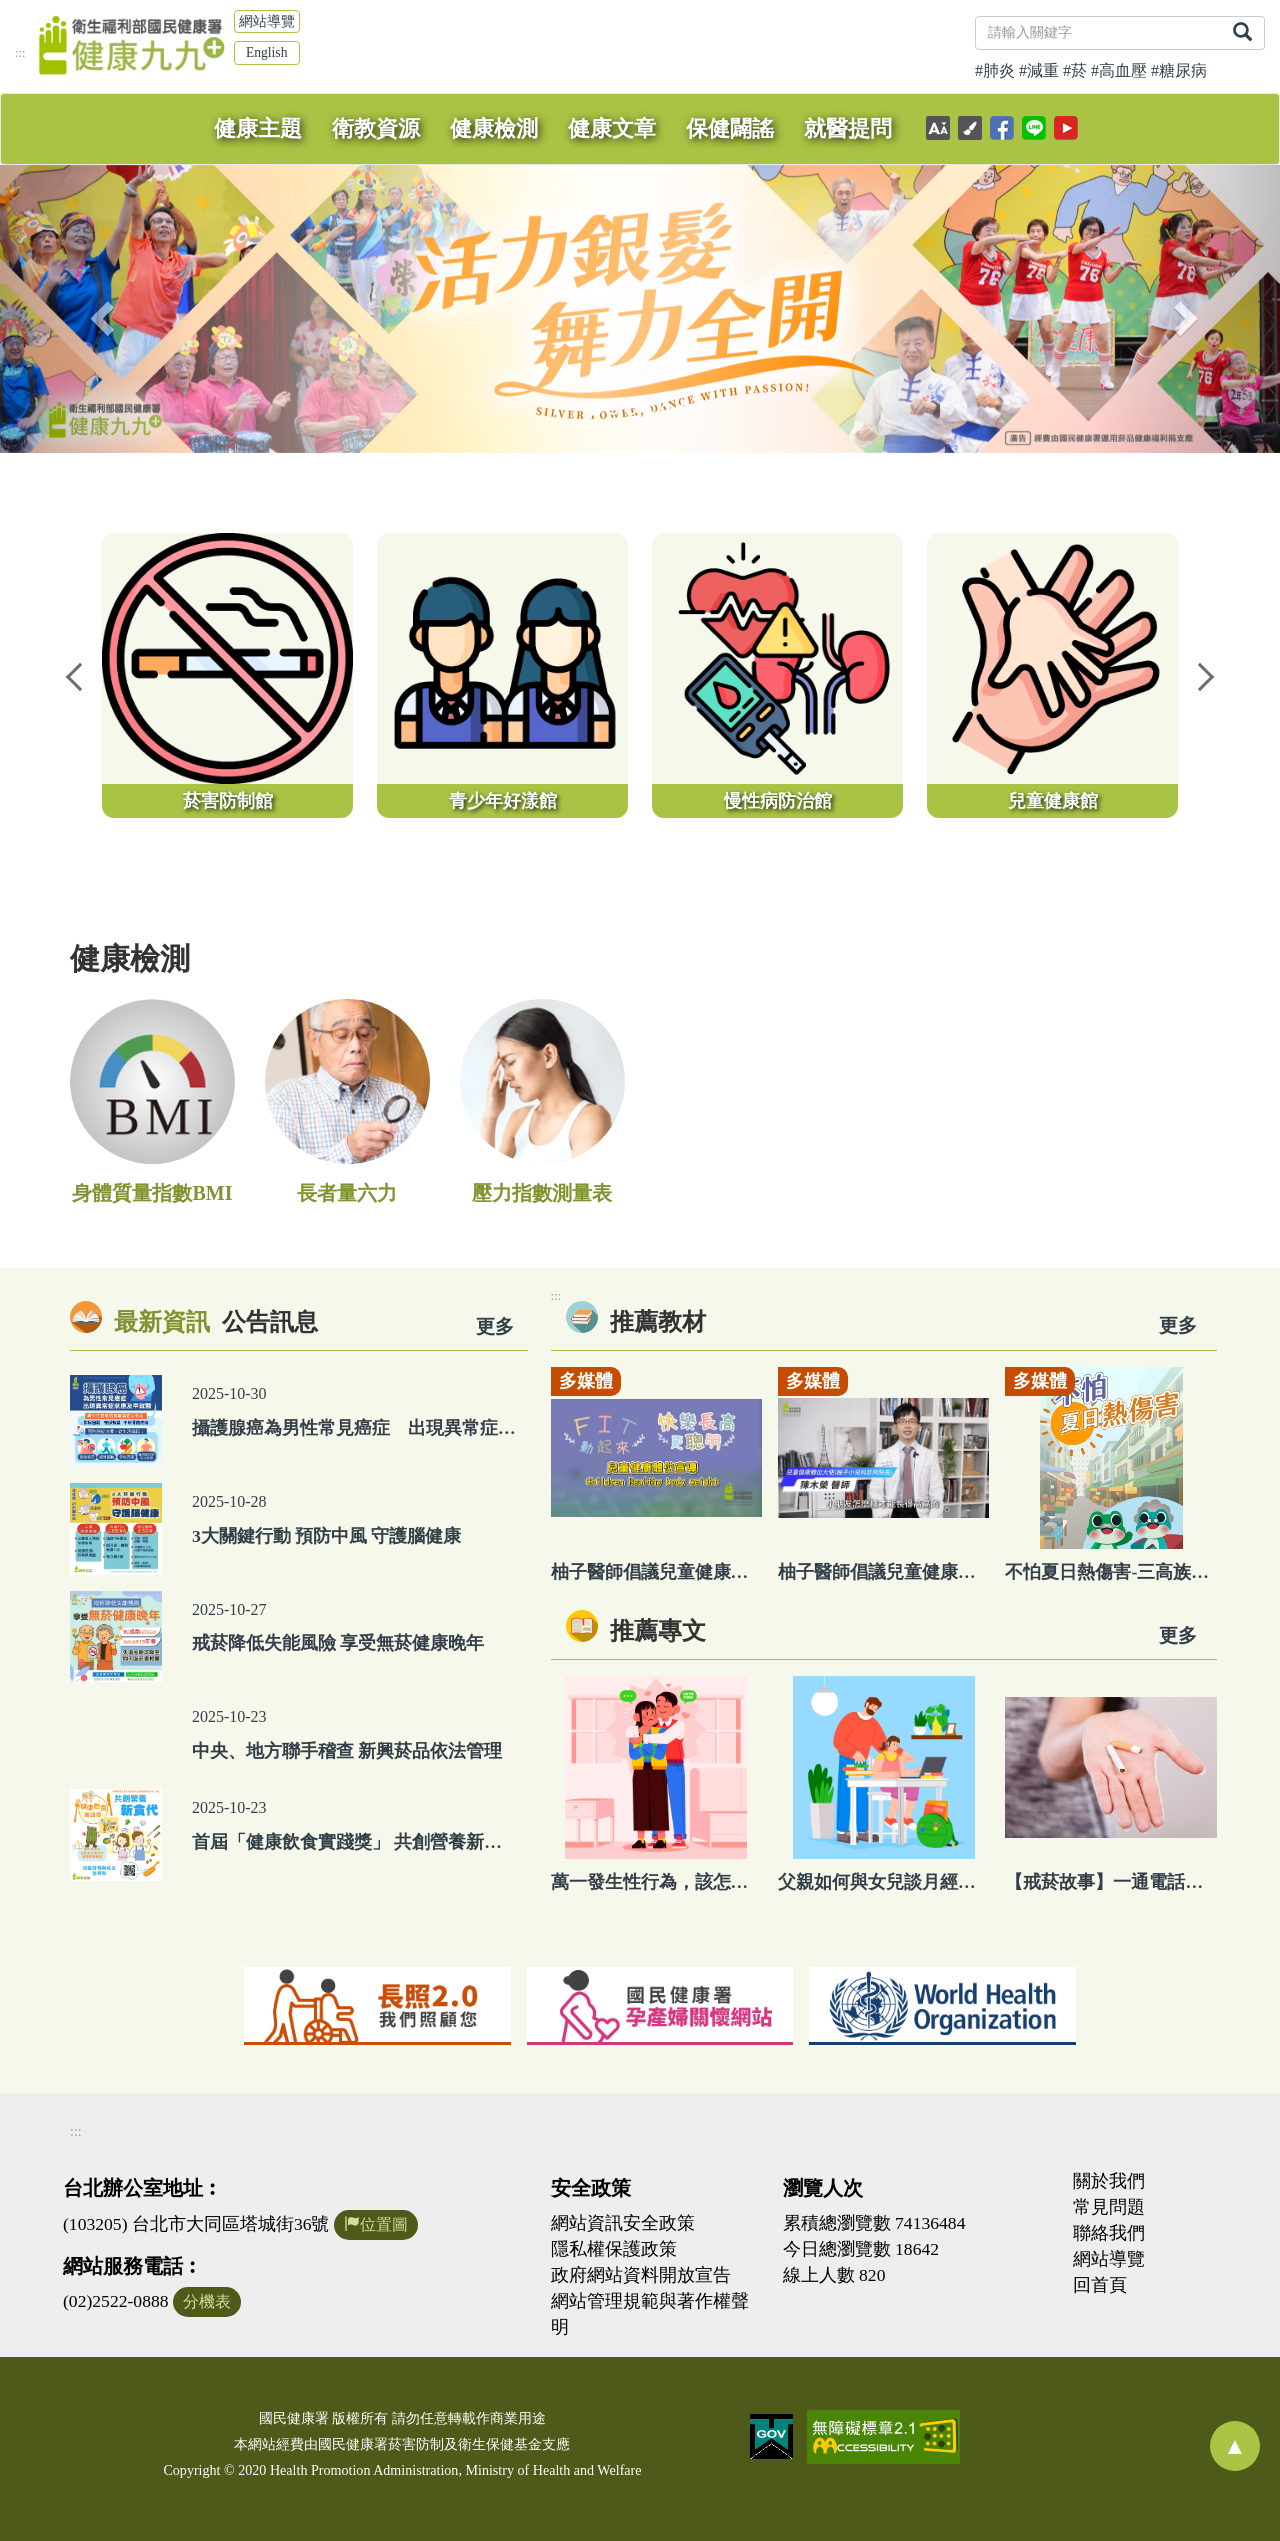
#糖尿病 (1179, 70)
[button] (96, 309)
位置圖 (376, 2224)
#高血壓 (1119, 70)
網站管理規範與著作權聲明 (650, 2314)
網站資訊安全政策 (623, 2223)
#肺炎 (995, 70)
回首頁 (1100, 2285)
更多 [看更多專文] (1178, 1635)
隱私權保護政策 (614, 2249)
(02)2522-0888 (116, 2301)
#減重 (1039, 70)
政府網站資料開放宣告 (641, 2275)
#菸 (1075, 70)
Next (1205, 675)
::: (20, 53)
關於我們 (1109, 2181)
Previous (75, 675)
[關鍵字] (1098, 33)
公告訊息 (270, 1322)
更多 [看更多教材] (1178, 1325)
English (267, 52)
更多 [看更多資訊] (495, 1326)
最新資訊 (162, 1322)
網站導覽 (267, 21)
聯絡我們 (1109, 2233)
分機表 (207, 2301)
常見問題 (1109, 2207)
